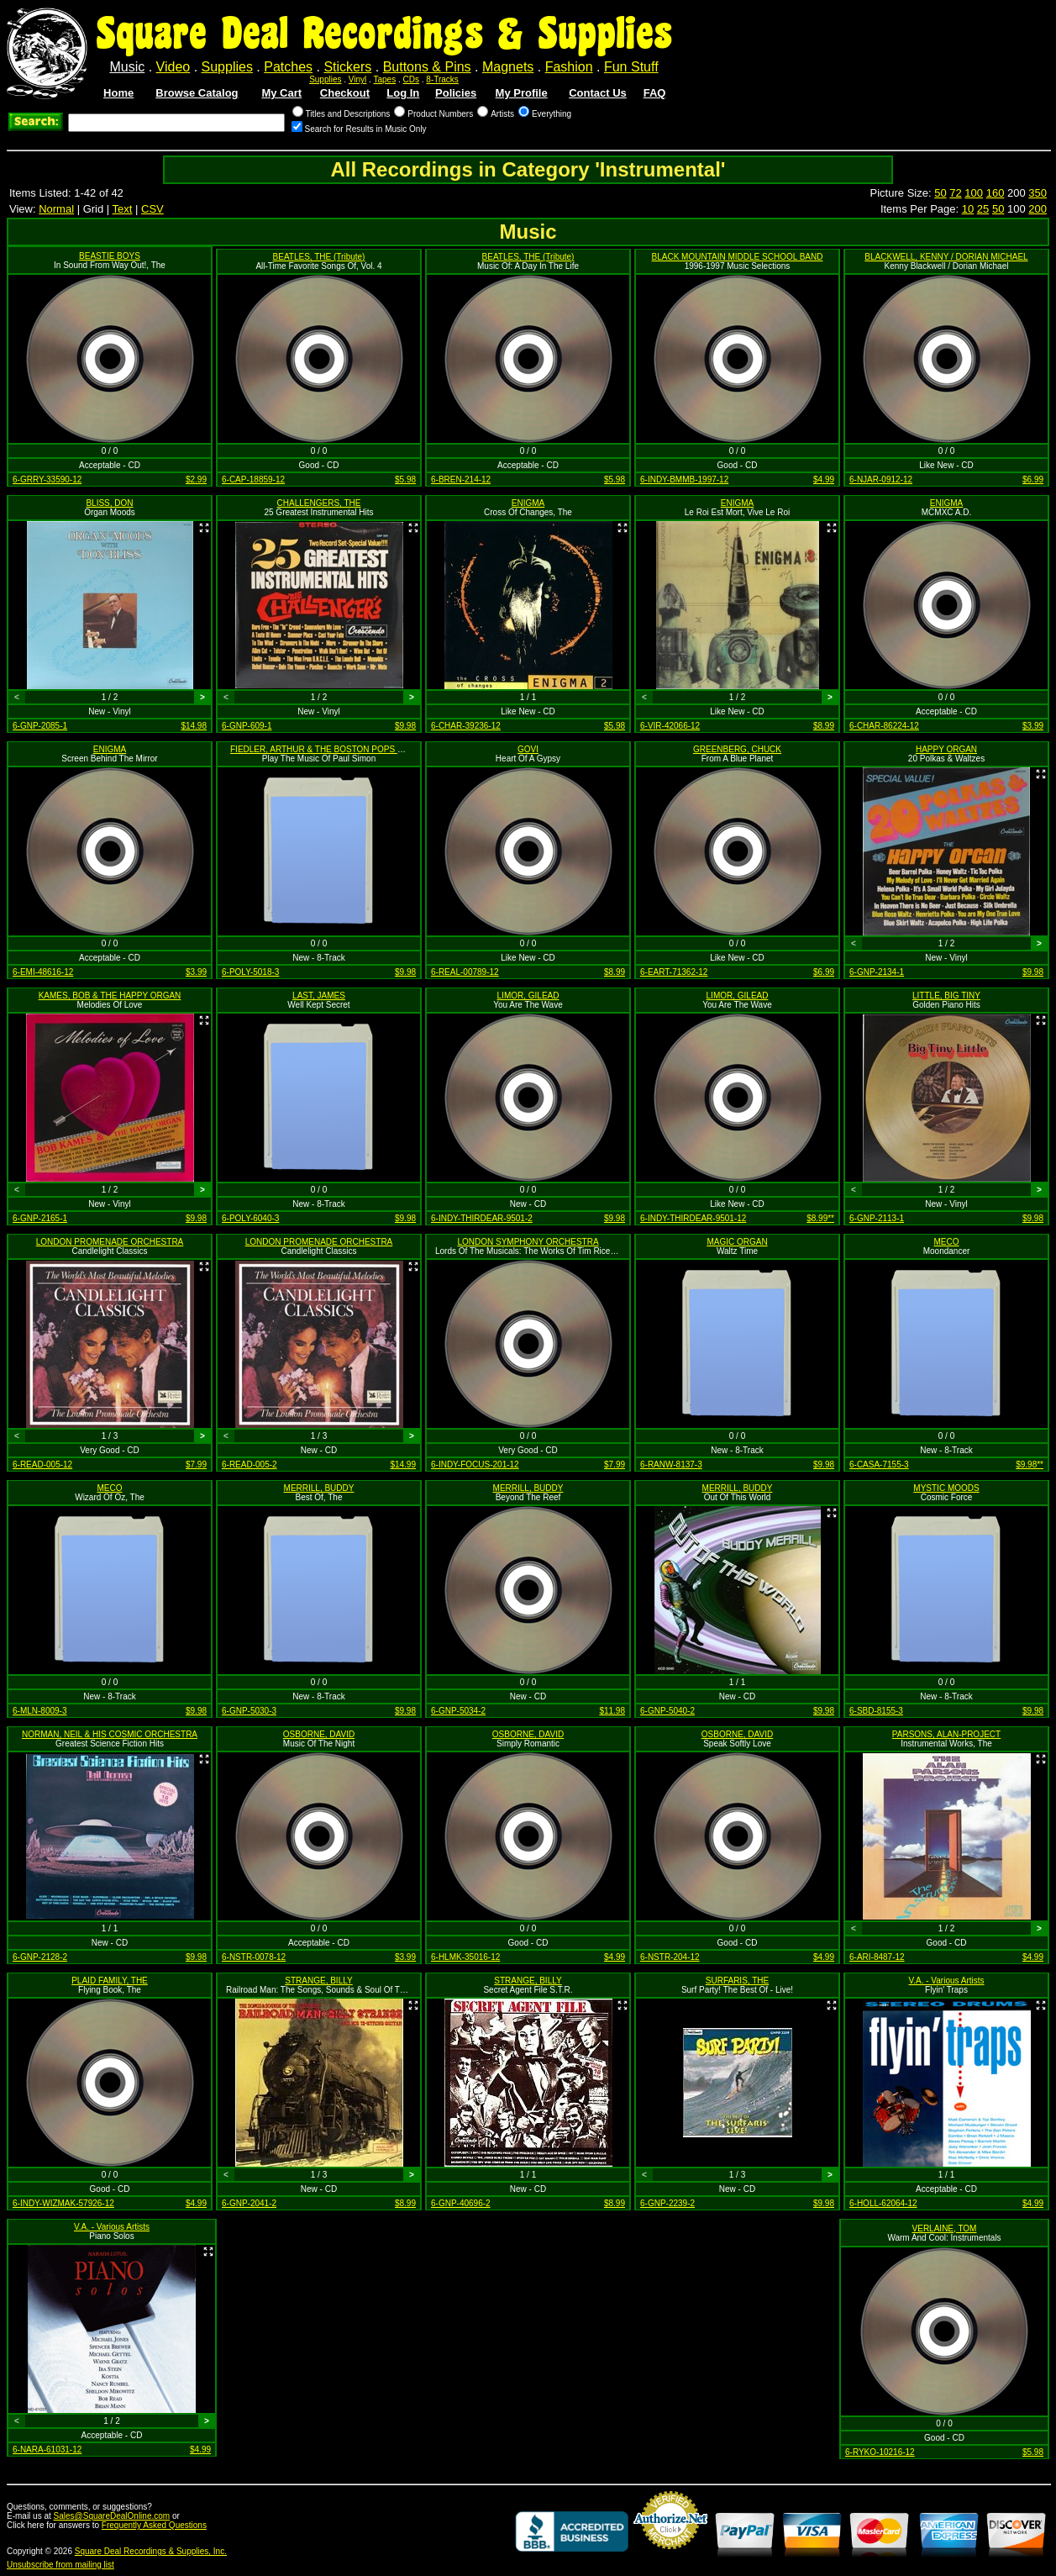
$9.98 (405, 725)
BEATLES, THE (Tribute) (319, 256)
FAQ (655, 93)
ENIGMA (528, 503)
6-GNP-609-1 (246, 725)
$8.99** (820, 1218)
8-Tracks (442, 79)
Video (173, 67)
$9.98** (1029, 1464)
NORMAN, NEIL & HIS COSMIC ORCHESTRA (109, 1734)
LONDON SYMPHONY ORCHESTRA (527, 1241)
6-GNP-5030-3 (249, 1710)
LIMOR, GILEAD (528, 995)
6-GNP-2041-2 (249, 2203)
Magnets (507, 67)
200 (1037, 209)
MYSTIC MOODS (946, 1488)
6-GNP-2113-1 (876, 1218)
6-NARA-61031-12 (47, 2449)
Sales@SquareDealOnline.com (112, 2516)
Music (126, 67)
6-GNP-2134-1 (876, 972)
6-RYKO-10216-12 (880, 2452)
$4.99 (823, 479)
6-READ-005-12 (42, 1464)
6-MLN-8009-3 (39, 1710)
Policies (455, 93)
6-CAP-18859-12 (253, 479)
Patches (288, 67)
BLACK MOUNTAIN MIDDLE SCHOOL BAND (737, 256)
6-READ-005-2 (249, 1464)
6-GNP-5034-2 (458, 1710)
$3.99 (1032, 725)
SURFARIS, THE (737, 1980)
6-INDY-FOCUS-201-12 (475, 1464)
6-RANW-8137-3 (671, 1464)
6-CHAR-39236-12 (466, 725)
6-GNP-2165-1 (40, 1218)
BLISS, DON (109, 503)
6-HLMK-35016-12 (465, 1957)
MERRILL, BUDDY (319, 1488)
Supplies (227, 67)
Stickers (347, 67)
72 (955, 193)
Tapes (385, 79)
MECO (946, 1241)
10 (968, 209)
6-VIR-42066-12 (670, 725)
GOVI (528, 749)
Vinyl (358, 79)
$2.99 (196, 479)
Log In (402, 93)
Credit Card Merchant (670, 2556)
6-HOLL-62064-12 (883, 2203)
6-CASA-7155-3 (879, 1464)
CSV (152, 209)
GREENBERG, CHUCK (737, 749)
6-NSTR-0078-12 (254, 1957)
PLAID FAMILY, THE (109, 1980)
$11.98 (612, 1710)
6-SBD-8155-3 (876, 1710)
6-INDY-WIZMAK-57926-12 (63, 2203)
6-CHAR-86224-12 (884, 725)
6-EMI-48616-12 (43, 972)
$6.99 (1032, 479)
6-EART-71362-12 (673, 972)
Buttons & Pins (427, 67)
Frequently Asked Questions (154, 2525)
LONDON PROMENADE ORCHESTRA (110, 1241)
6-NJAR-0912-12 (880, 479)
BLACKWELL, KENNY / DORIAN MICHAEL (945, 256)
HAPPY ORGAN (946, 749)
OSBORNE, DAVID (319, 1734)
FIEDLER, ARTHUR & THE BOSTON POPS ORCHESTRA (340, 749)
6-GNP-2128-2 (40, 1957)
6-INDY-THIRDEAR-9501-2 (482, 1218)
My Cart (281, 93)
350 (1037, 193)
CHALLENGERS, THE (319, 503)
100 (973, 193)
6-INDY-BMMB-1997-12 (684, 479)
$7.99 (196, 1464)
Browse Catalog (196, 93)
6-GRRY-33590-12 (47, 479)
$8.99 (823, 725)
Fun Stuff (631, 67)
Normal (56, 209)
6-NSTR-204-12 (670, 1957)
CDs (411, 79)
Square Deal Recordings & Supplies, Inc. (151, 2551)
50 (940, 193)
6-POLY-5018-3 (250, 972)
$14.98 (194, 725)
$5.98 (405, 479)
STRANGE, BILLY (318, 1980)
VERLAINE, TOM (944, 2228)
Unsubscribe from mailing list (60, 2564)
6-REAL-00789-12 (465, 972)
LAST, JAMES (318, 995)
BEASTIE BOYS (109, 256)
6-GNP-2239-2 (667, 2203)
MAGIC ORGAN (737, 1241)
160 (995, 193)
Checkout (345, 93)
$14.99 (403, 1464)
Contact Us (598, 93)
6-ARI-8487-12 (877, 1957)
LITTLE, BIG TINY (946, 995)
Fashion (569, 67)
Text (123, 209)
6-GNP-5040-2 (667, 1710)
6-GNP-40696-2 (461, 2203)
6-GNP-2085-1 (40, 725)
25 (983, 209)
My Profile (522, 93)
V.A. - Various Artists (946, 1980)
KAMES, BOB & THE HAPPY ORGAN (110, 995)
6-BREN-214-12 (461, 479)
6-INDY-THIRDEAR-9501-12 (693, 1218)
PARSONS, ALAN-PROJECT (946, 1734)
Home (118, 93)
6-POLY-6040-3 (250, 1218)
